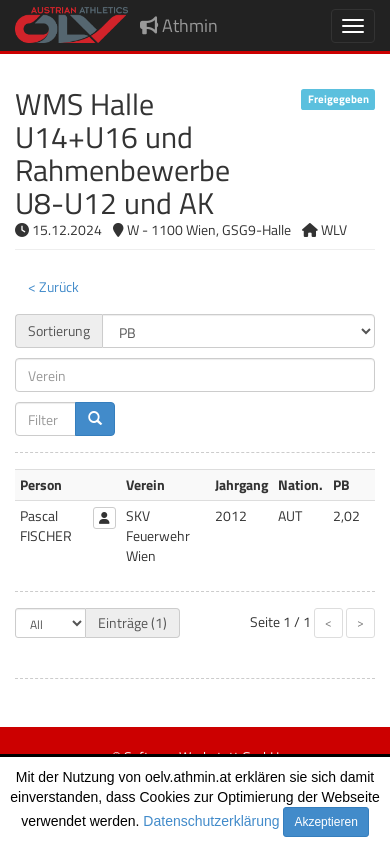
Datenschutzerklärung (211, 821)
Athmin (179, 25)
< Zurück (53, 286)
